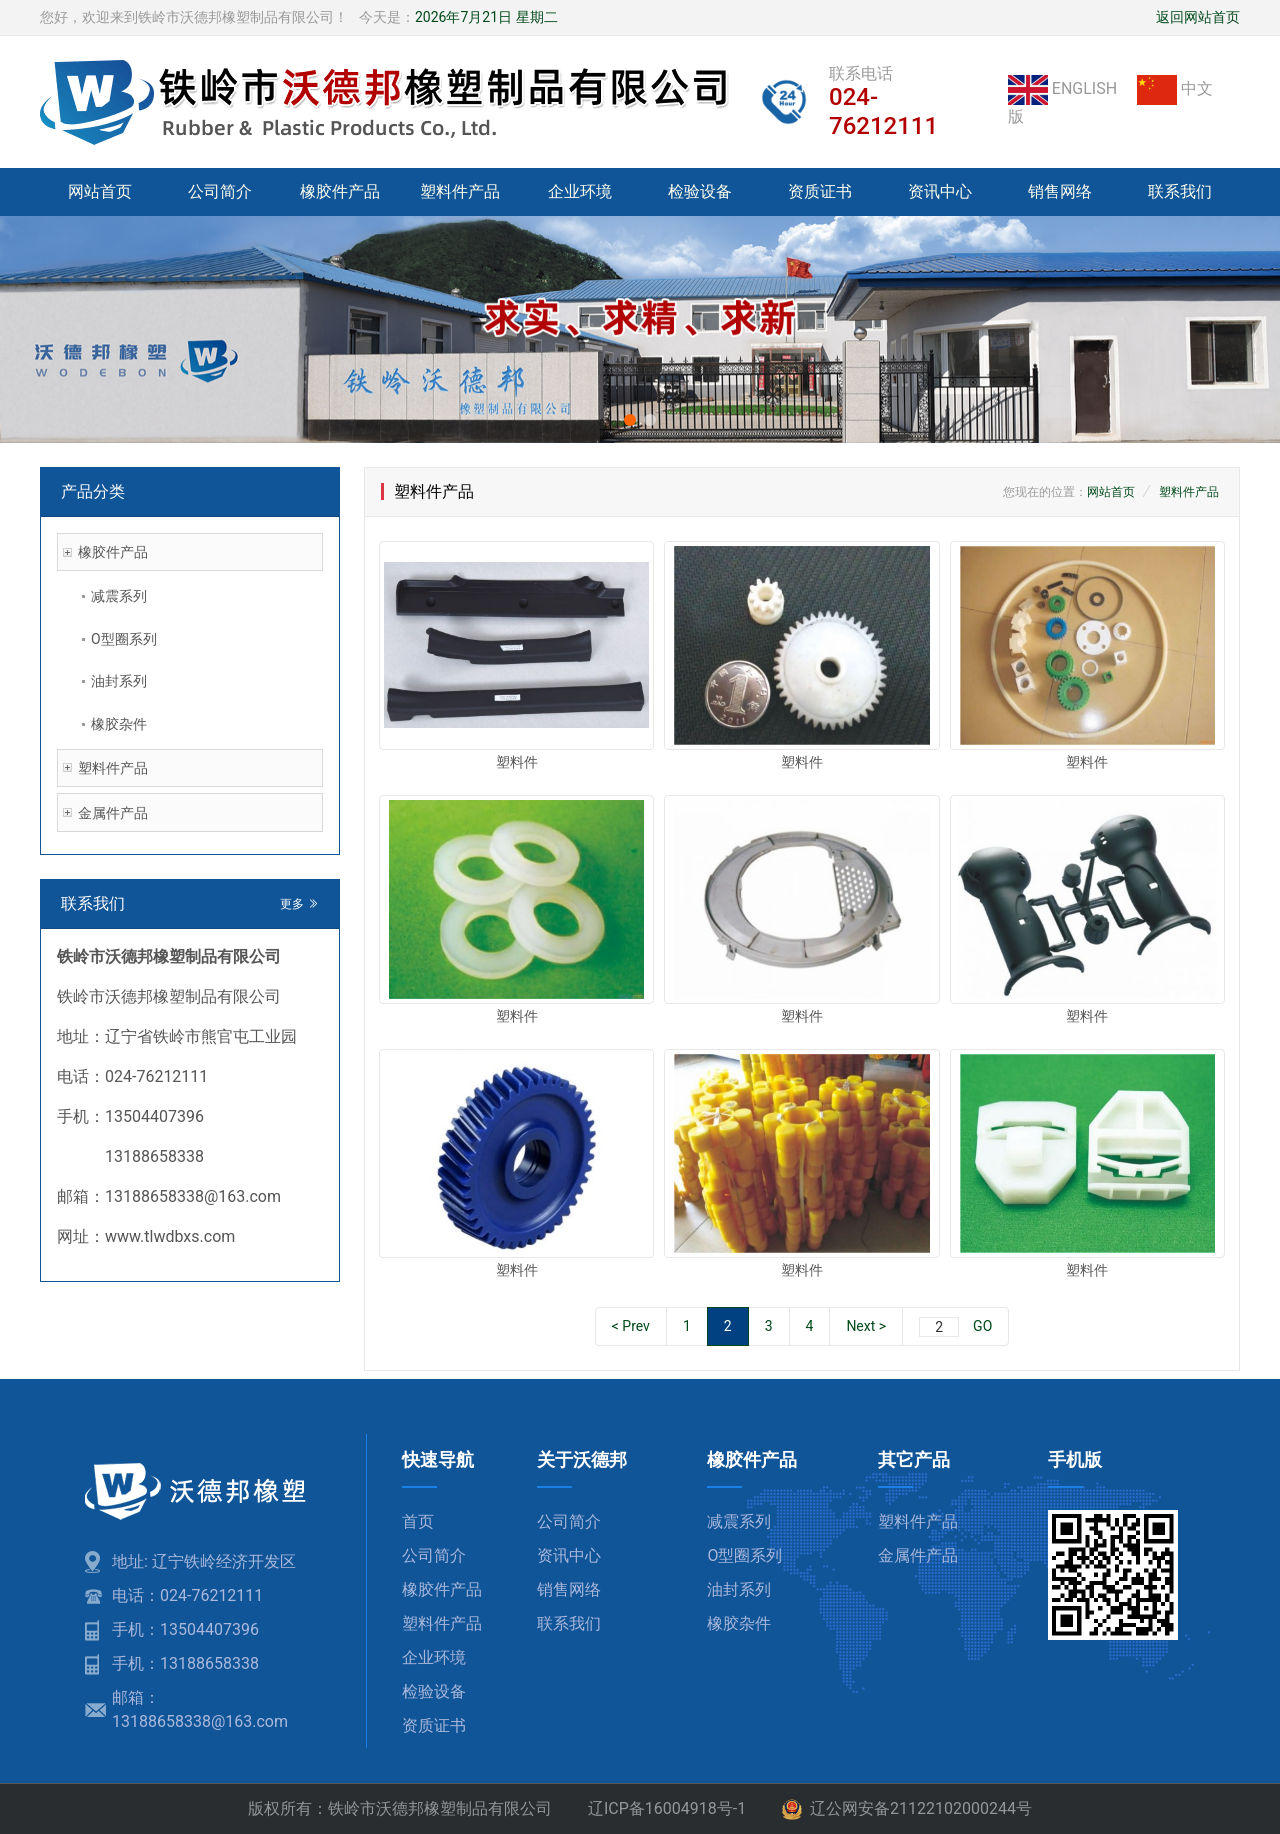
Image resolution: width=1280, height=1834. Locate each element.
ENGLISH (1064, 88)
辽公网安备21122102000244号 (907, 1810)
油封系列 (119, 681)
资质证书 (820, 191)
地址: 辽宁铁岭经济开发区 (204, 1561)
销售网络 (1060, 191)
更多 (299, 904)
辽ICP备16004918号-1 (667, 1808)
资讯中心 (940, 191)
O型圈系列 (124, 639)
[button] (630, 420)
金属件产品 (113, 813)
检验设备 (700, 191)
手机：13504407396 (185, 1629)
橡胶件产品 (340, 191)
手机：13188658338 (185, 1663)
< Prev (631, 1326)
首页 (418, 1521)
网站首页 (100, 191)
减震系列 (119, 596)
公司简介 (220, 191)
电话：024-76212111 (187, 1595)
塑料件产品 (460, 191)
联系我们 (1180, 191)
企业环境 (580, 191)
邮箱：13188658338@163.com (200, 1709)
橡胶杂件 (119, 724)
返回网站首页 (1198, 17)
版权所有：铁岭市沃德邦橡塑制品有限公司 (400, 1808)
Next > (866, 1326)
